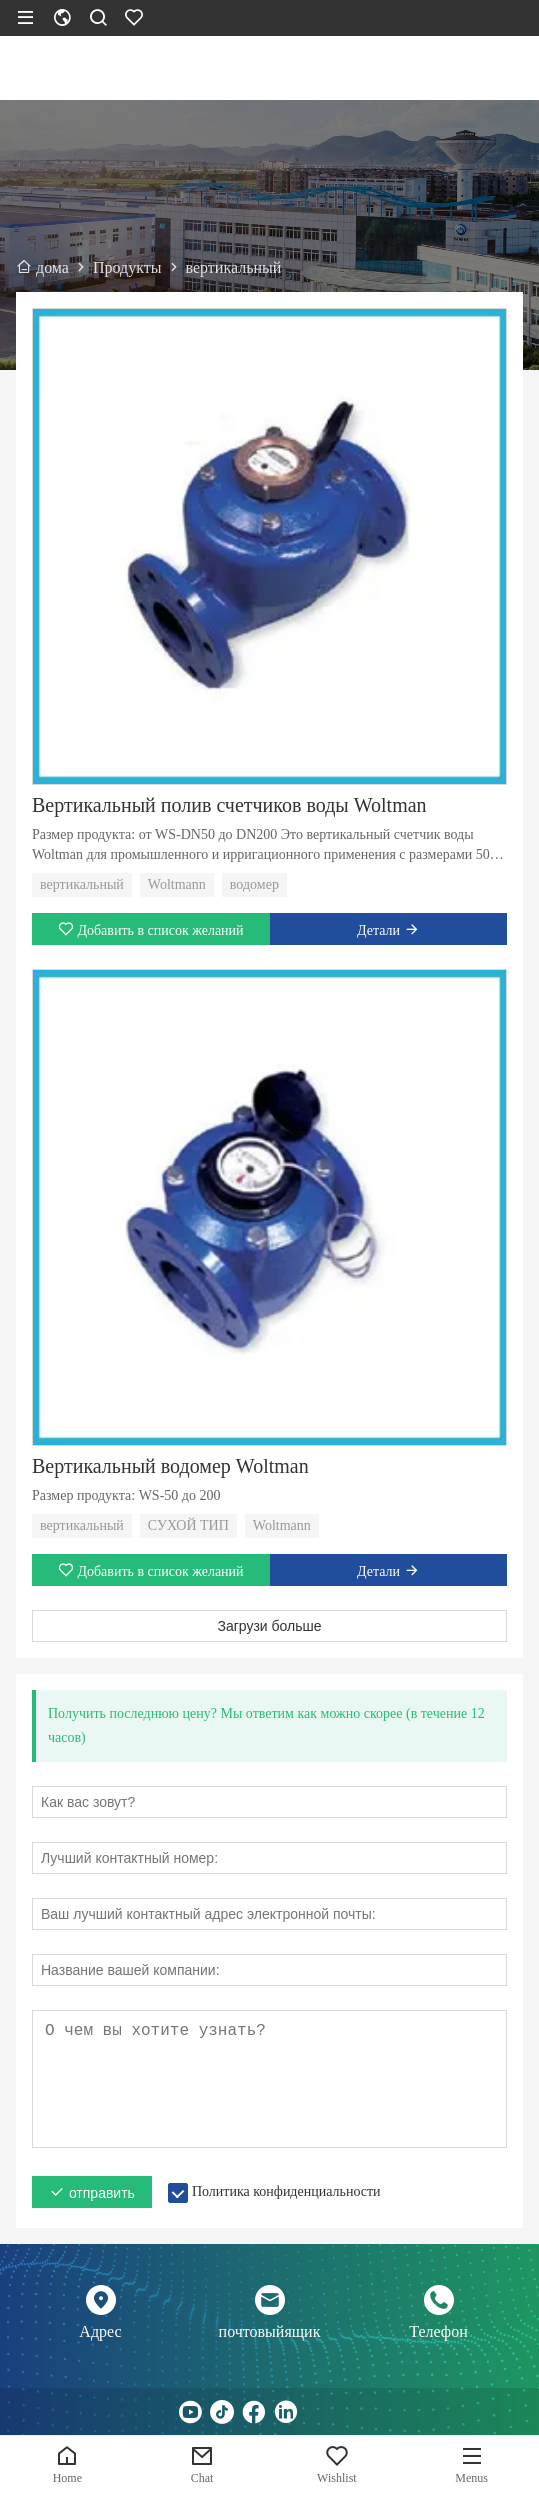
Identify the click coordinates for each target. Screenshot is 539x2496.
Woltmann (177, 884)
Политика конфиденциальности (286, 2191)
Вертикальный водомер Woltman (170, 1466)
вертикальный (82, 884)
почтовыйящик (270, 2331)
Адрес (100, 2331)
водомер (254, 884)
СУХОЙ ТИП (188, 1525)
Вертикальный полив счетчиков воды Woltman (229, 805)
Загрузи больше (269, 1626)
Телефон (438, 2331)
